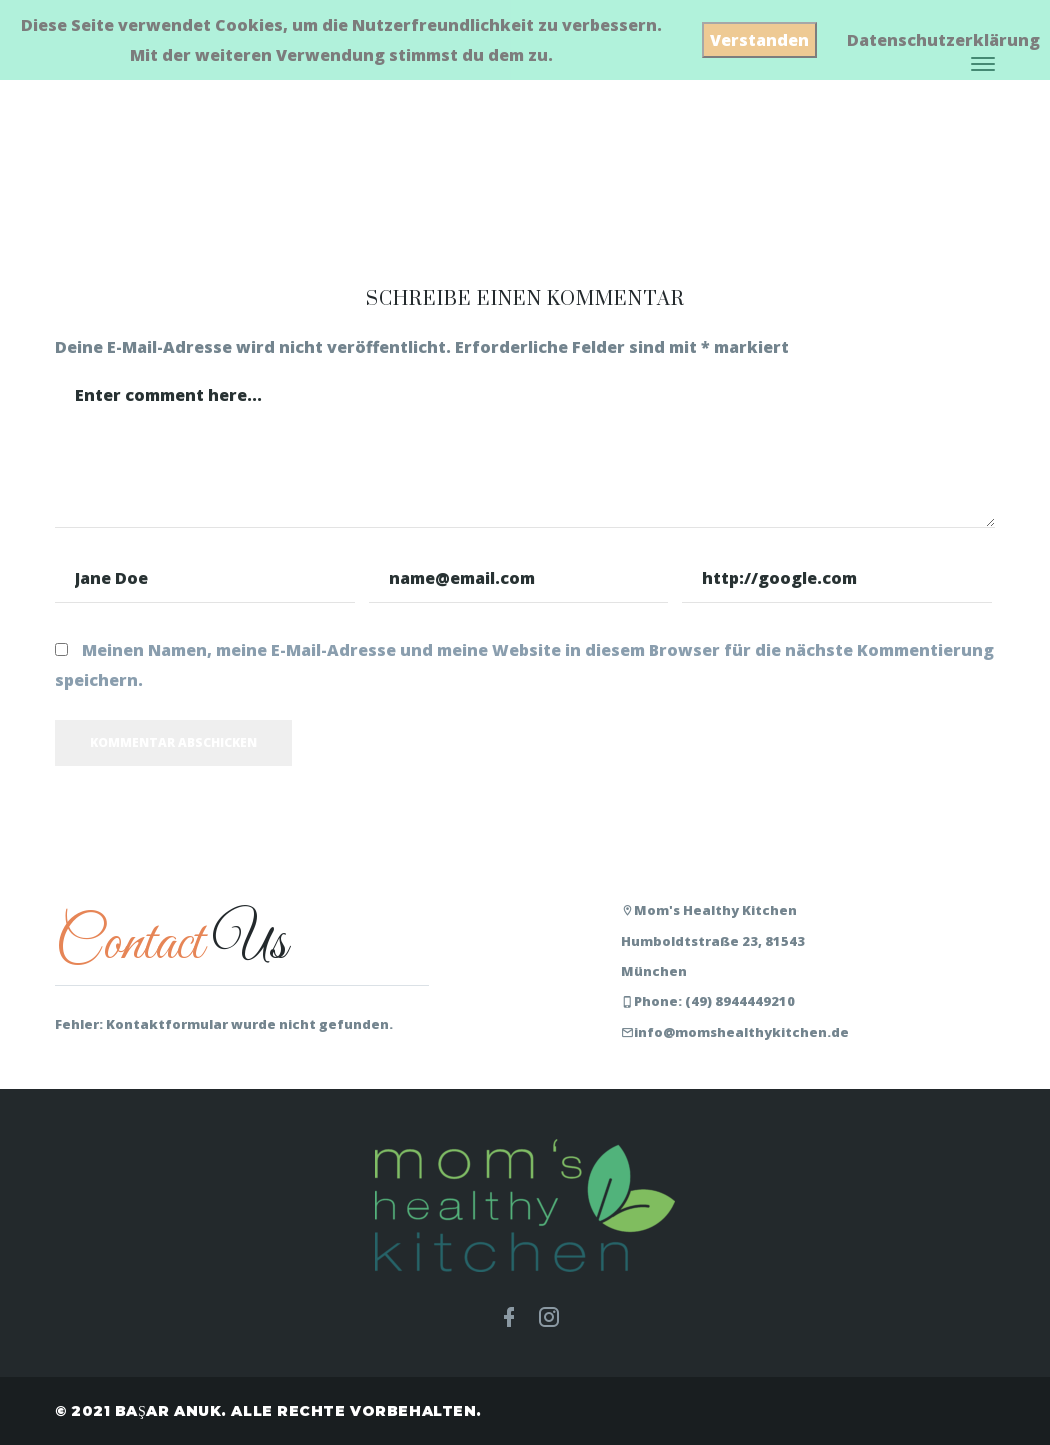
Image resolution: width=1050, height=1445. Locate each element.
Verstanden (759, 40)
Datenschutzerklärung (943, 40)
